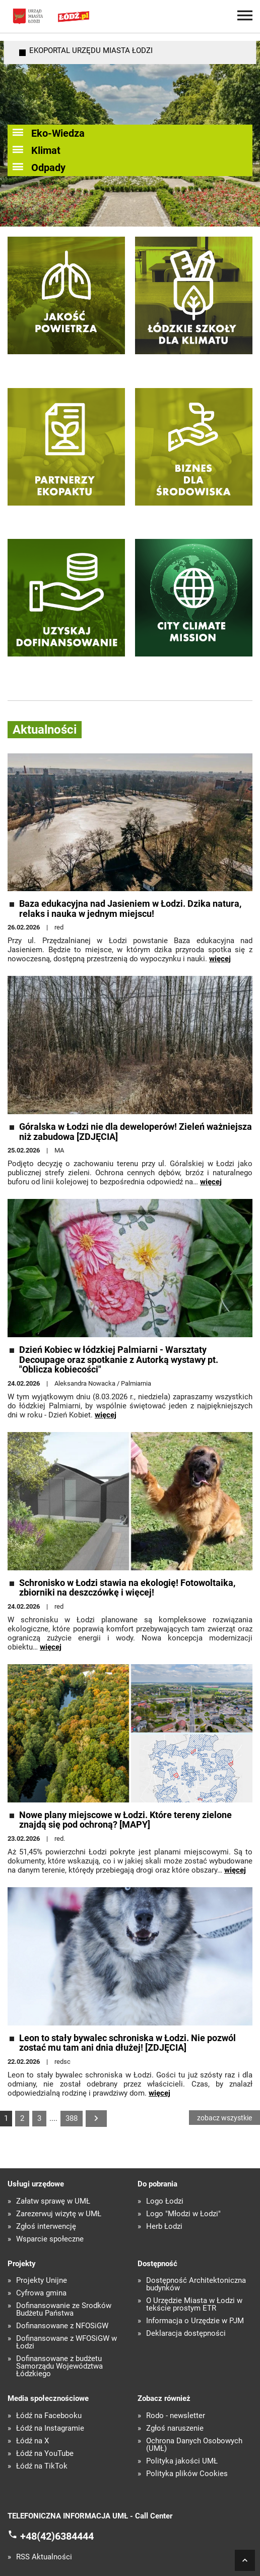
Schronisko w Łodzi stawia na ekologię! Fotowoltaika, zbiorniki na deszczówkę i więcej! (127, 1588)
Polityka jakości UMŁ (182, 2461)
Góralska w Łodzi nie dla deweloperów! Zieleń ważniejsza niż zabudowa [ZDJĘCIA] (135, 1132)
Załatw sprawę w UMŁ (53, 2201)
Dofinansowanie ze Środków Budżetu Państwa (63, 2309)
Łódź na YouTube (45, 2453)
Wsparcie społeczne (50, 2239)
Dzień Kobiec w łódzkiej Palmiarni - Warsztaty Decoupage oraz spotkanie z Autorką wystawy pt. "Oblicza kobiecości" (118, 1360)
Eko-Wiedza (58, 133)
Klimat (45, 150)
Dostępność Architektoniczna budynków (196, 2284)
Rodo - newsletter (175, 2416)
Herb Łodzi (164, 2226)
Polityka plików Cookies (187, 2474)
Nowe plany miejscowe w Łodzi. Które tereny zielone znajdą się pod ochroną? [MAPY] (125, 1820)
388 (72, 2118)
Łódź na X (32, 2441)
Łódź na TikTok (42, 2466)
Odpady (48, 167)
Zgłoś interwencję (46, 2226)
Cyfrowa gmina (41, 2293)
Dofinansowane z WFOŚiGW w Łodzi (66, 2342)
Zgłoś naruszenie (175, 2428)
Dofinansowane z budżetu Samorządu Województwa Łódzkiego (59, 2366)
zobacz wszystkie (224, 2118)
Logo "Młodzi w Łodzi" (183, 2214)
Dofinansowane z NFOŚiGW (62, 2326)
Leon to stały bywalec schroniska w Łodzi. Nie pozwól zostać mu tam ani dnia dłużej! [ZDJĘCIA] (127, 2043)
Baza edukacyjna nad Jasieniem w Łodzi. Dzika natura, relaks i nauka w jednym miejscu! (130, 909)
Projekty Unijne (41, 2280)
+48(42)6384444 (57, 2536)
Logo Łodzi (164, 2201)
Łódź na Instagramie (50, 2428)
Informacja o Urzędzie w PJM (195, 2321)
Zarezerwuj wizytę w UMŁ (58, 2214)
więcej (220, 958)
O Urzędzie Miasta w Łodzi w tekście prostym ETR (194, 2304)
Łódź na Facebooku (49, 2416)
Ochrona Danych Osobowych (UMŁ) (194, 2444)
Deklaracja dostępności (186, 2333)
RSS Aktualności (44, 2557)
